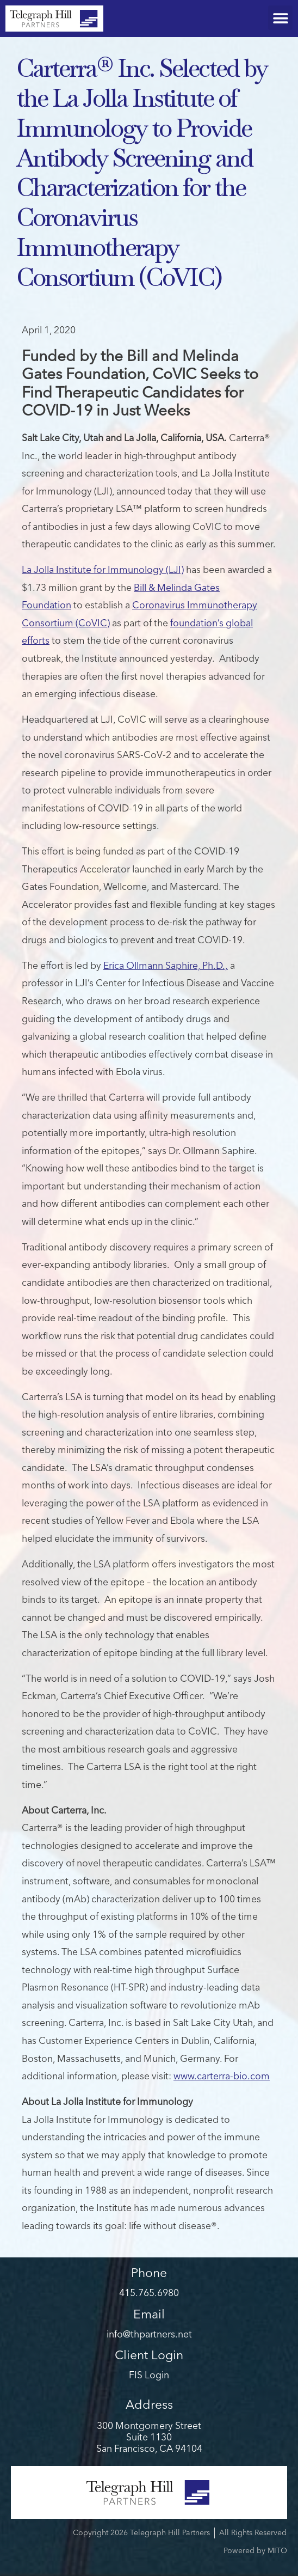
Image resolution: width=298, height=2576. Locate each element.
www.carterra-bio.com (221, 2076)
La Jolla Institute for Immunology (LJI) (103, 570)
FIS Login (149, 2375)
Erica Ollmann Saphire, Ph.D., (165, 966)
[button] (280, 17)
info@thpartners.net (149, 2335)
